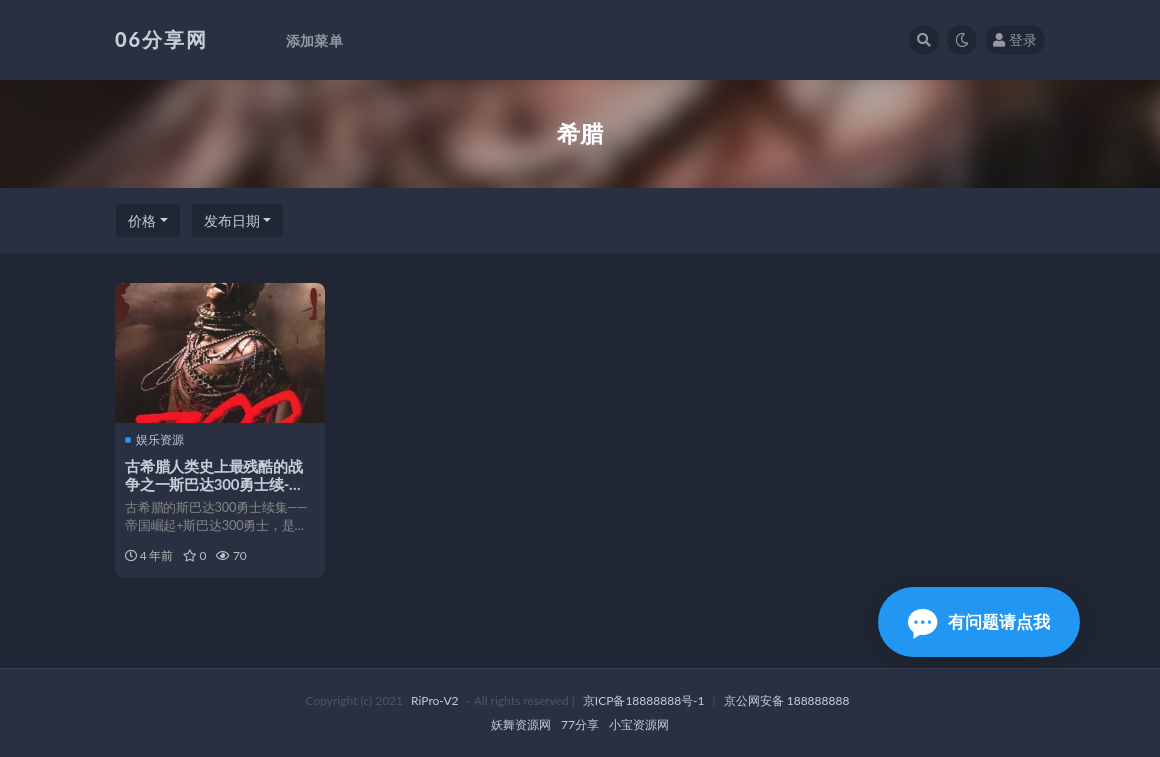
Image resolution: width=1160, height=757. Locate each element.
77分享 (580, 724)
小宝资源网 (639, 724)
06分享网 (161, 39)
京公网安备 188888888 (787, 700)
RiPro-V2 (434, 700)
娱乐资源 (154, 440)
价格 (142, 220)
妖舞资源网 (521, 724)
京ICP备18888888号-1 (644, 700)
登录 (1015, 39)
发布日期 (232, 220)
